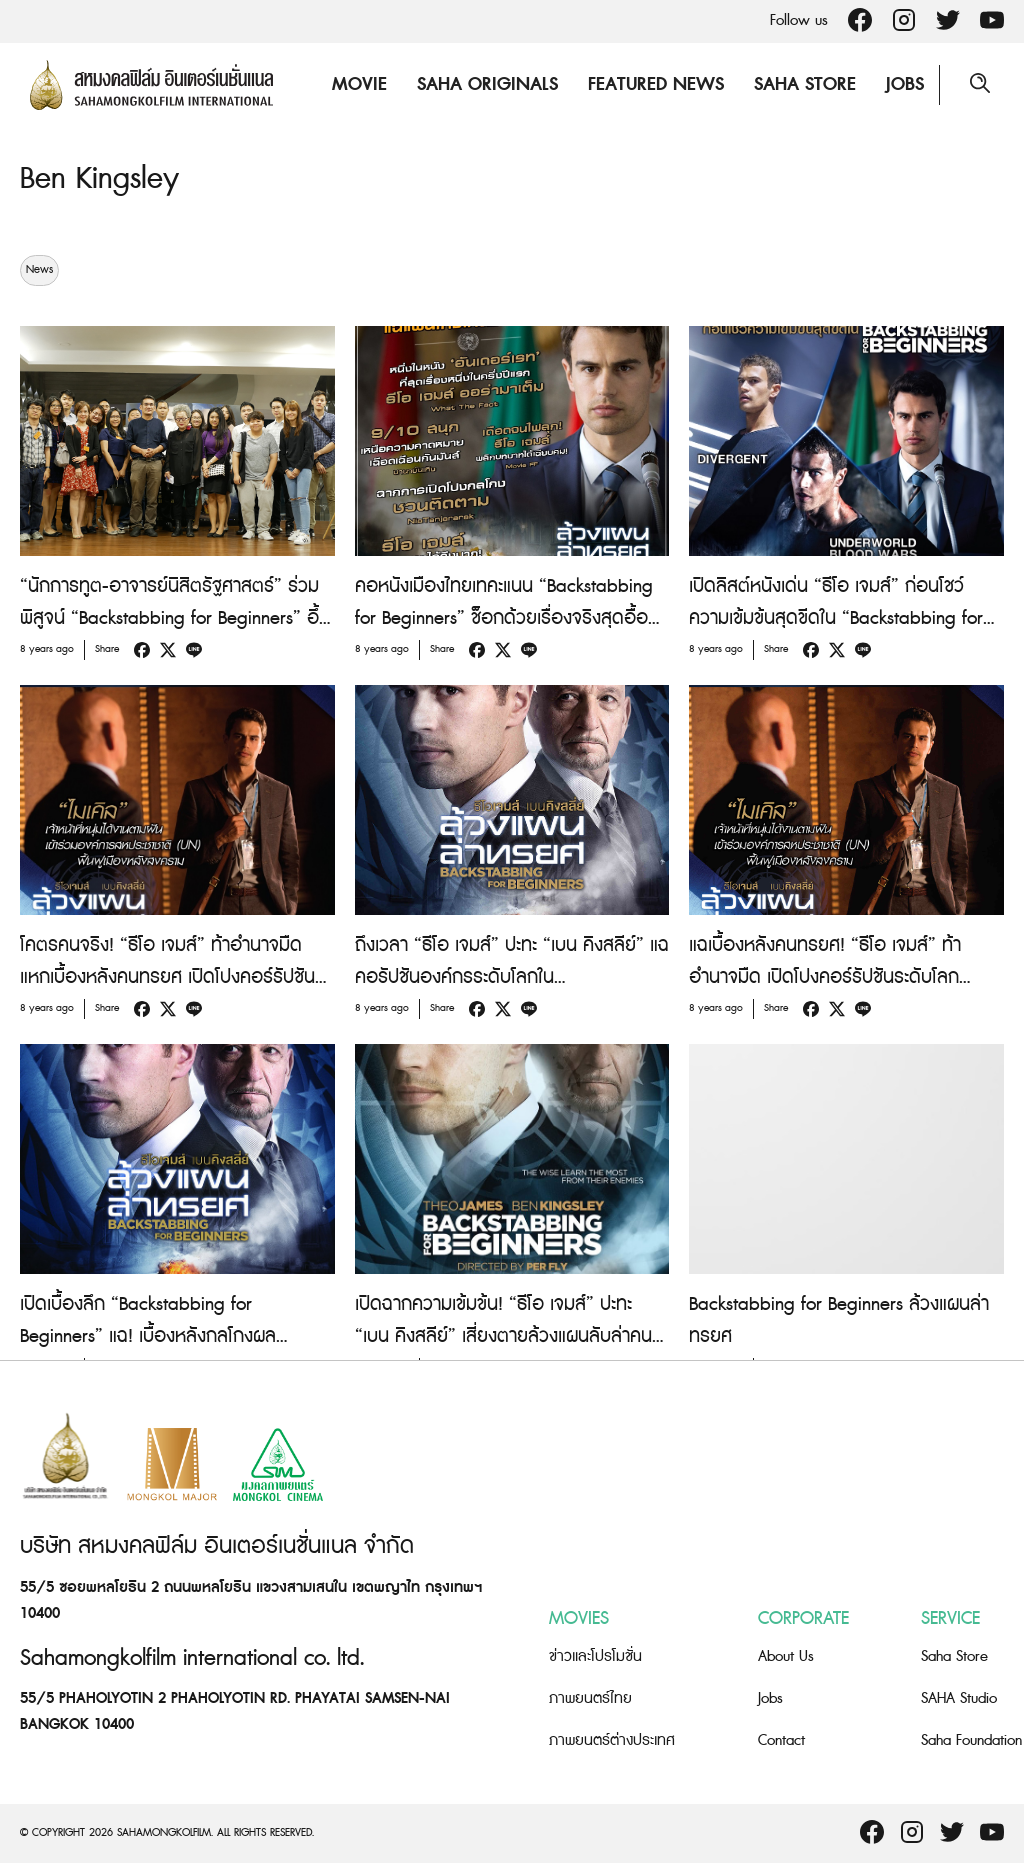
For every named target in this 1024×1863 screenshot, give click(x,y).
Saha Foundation (971, 1740)
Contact (781, 1740)
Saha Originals (487, 84)
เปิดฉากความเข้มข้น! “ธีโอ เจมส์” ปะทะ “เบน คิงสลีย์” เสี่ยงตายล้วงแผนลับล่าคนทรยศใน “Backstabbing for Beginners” (503, 1336)
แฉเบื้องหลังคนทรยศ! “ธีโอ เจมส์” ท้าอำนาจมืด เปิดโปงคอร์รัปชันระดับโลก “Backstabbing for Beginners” (825, 977)
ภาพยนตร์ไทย (590, 1698)
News (39, 270)
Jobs (905, 84)
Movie (359, 84)
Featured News (656, 84)
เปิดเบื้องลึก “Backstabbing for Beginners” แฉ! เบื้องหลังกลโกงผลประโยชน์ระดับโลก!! (148, 1336)
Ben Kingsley (99, 179)
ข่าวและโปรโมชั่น (595, 1656)
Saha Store (805, 84)
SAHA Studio (959, 1698)
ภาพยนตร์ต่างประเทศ (612, 1740)
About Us (786, 1656)
